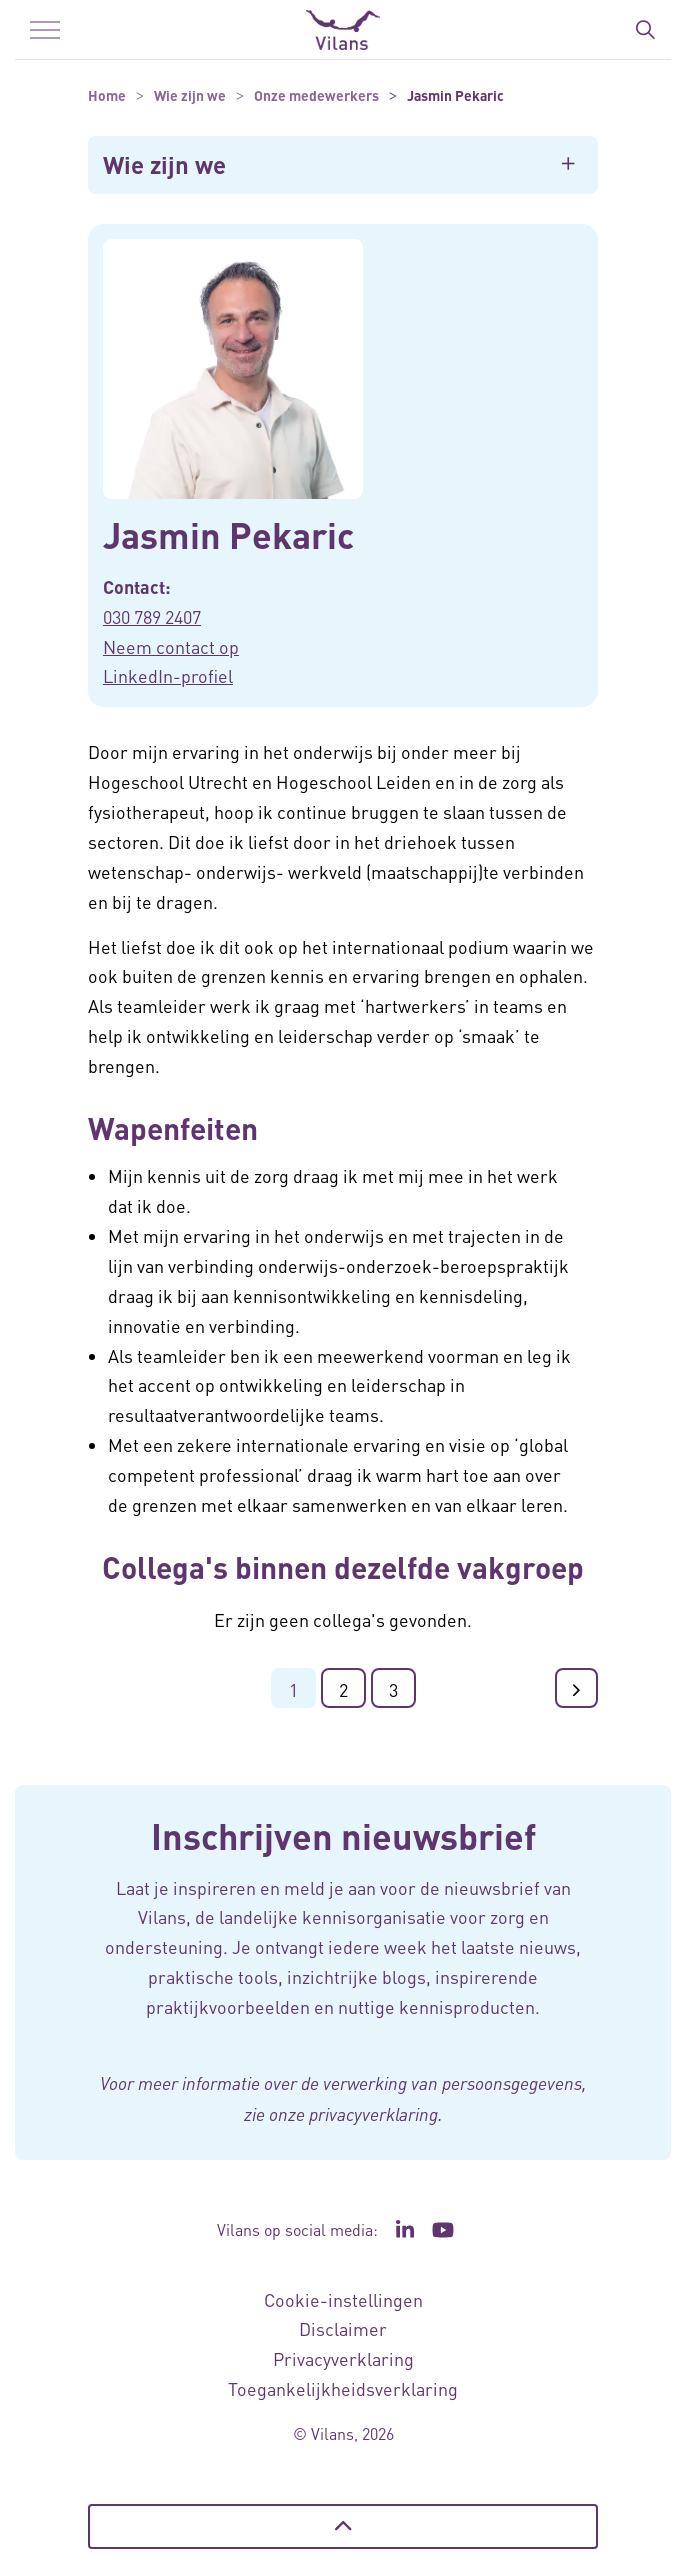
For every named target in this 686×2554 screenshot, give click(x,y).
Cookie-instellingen (343, 2299)
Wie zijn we (164, 165)
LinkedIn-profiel (168, 675)
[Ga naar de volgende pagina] (576, 1688)
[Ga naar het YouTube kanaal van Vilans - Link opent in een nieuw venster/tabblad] (443, 2230)
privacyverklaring (373, 2114)
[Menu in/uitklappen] (45, 30)
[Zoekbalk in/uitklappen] (645, 30)
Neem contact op (171, 646)
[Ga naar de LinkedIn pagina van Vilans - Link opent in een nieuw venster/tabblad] (405, 2230)
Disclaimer (343, 2328)
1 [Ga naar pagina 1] (293, 1689)
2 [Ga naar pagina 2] (343, 1689)
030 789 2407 (152, 616)
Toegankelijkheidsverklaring (343, 2388)
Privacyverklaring (343, 2358)
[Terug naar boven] (343, 2526)
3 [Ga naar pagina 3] (393, 1689)
